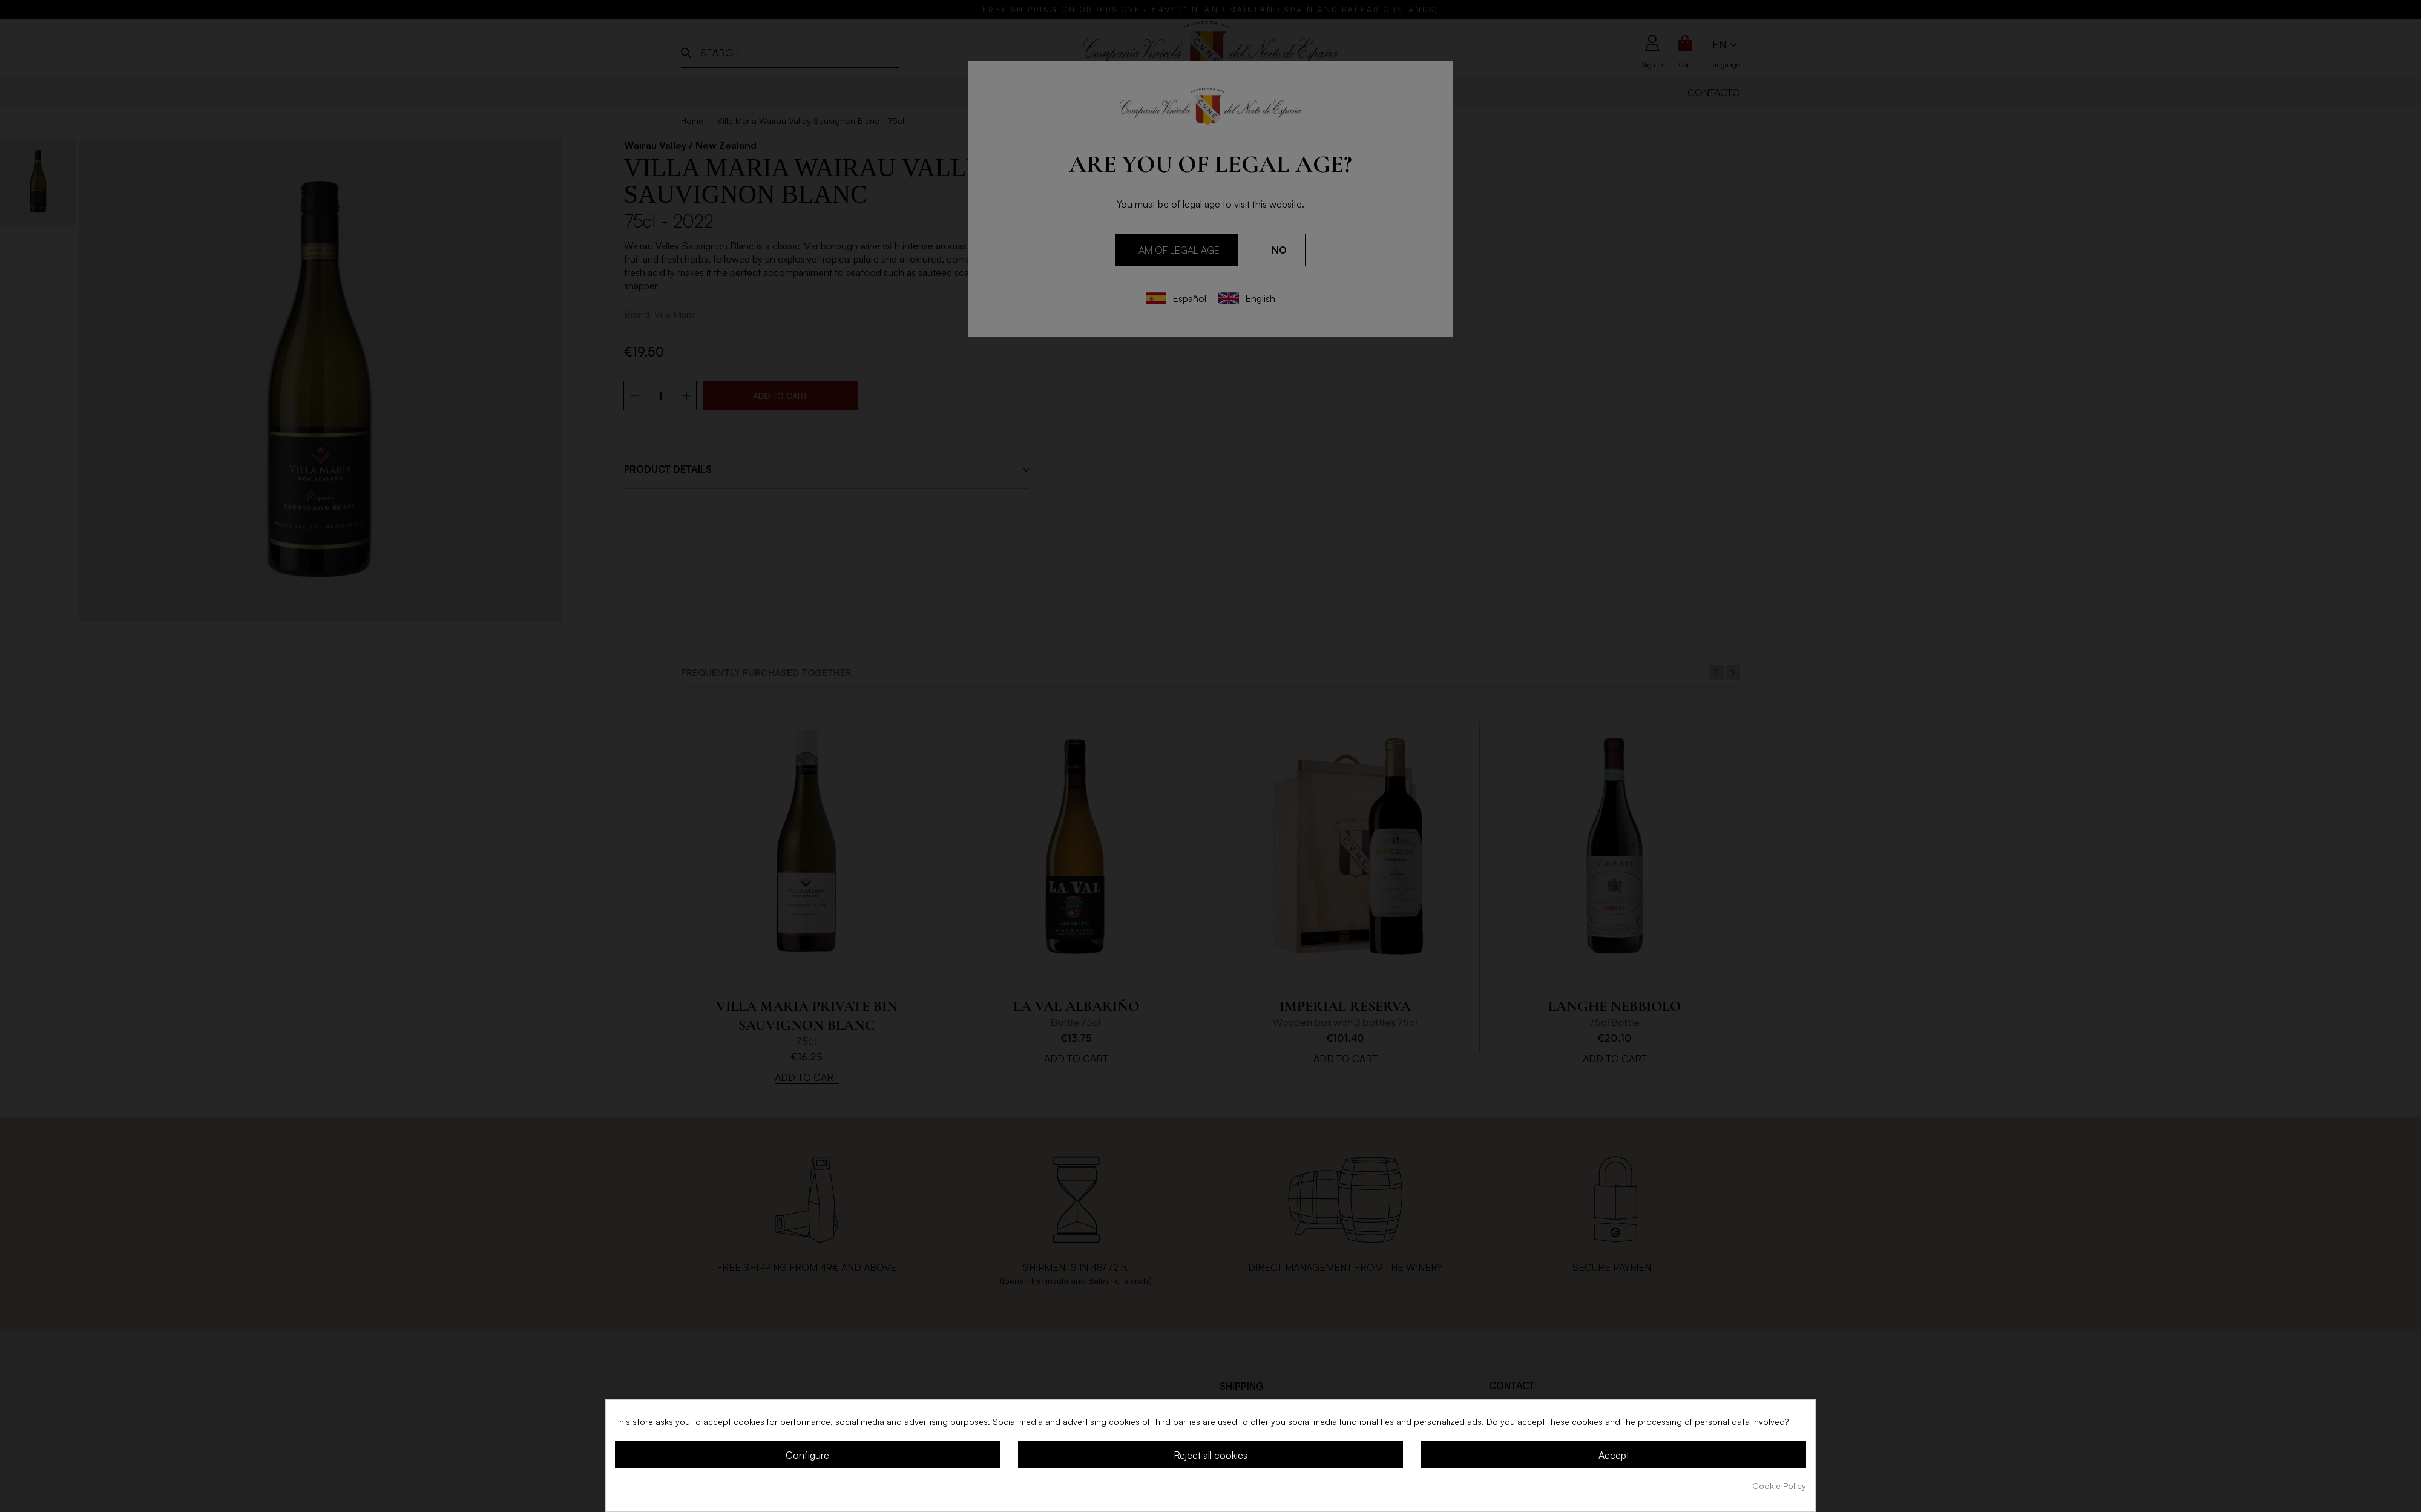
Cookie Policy (1779, 1486)
